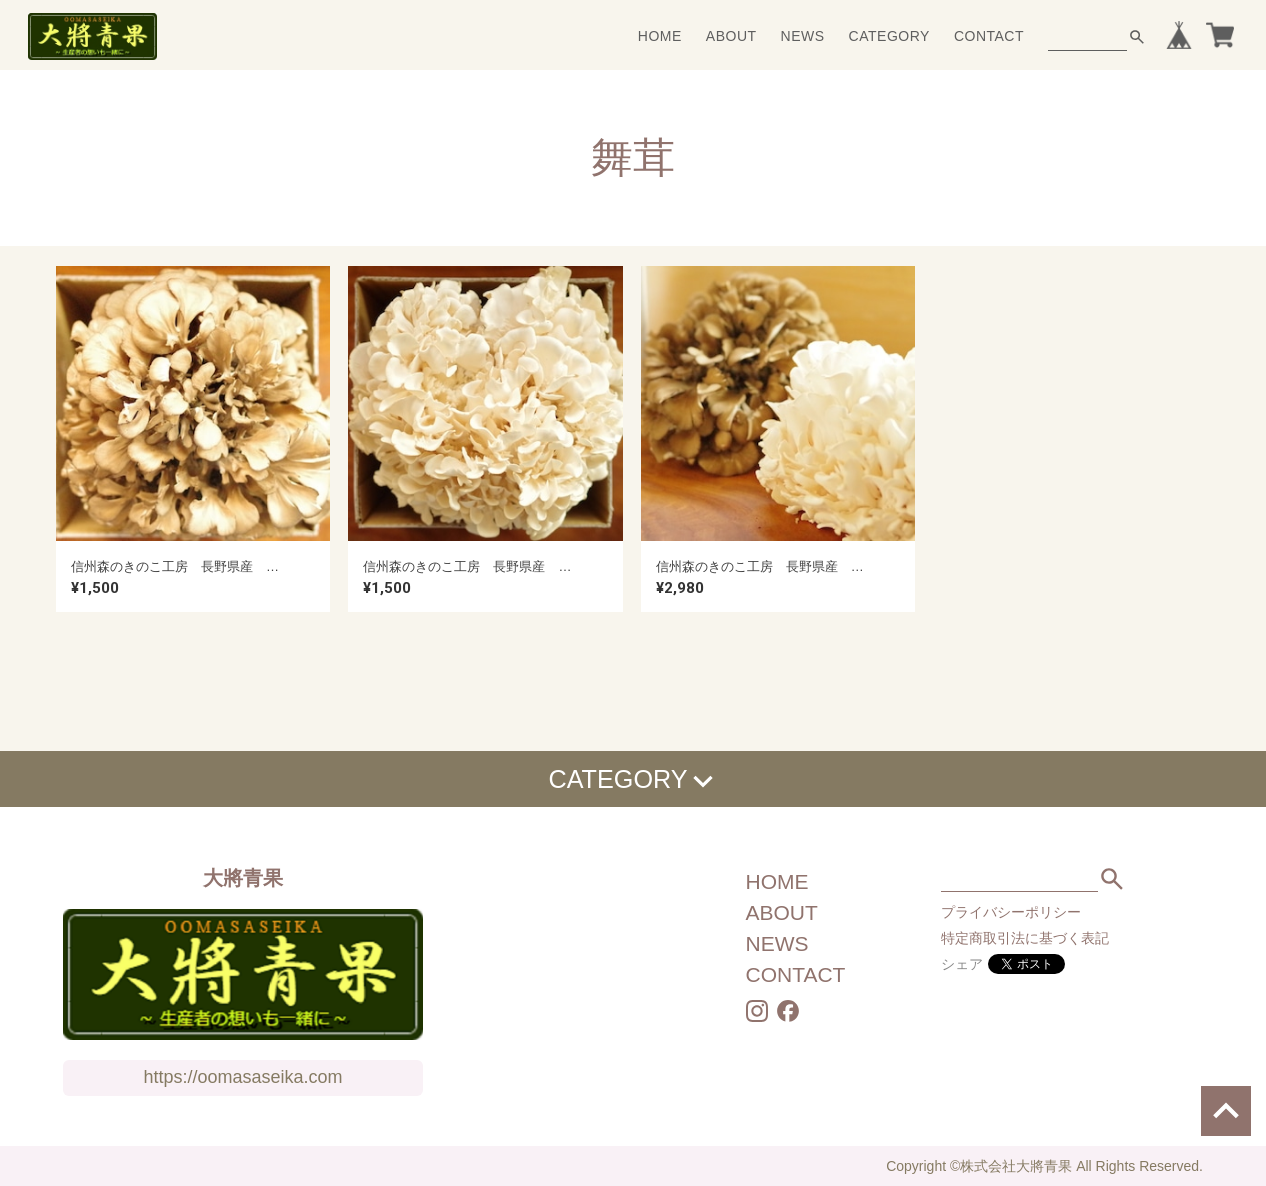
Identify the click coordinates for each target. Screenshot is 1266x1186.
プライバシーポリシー (1011, 912)
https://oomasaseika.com (242, 1077)
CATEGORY (889, 36)
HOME (660, 36)
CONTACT (989, 36)
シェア (962, 964)
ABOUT (731, 36)
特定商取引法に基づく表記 (1025, 938)
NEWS (803, 36)
